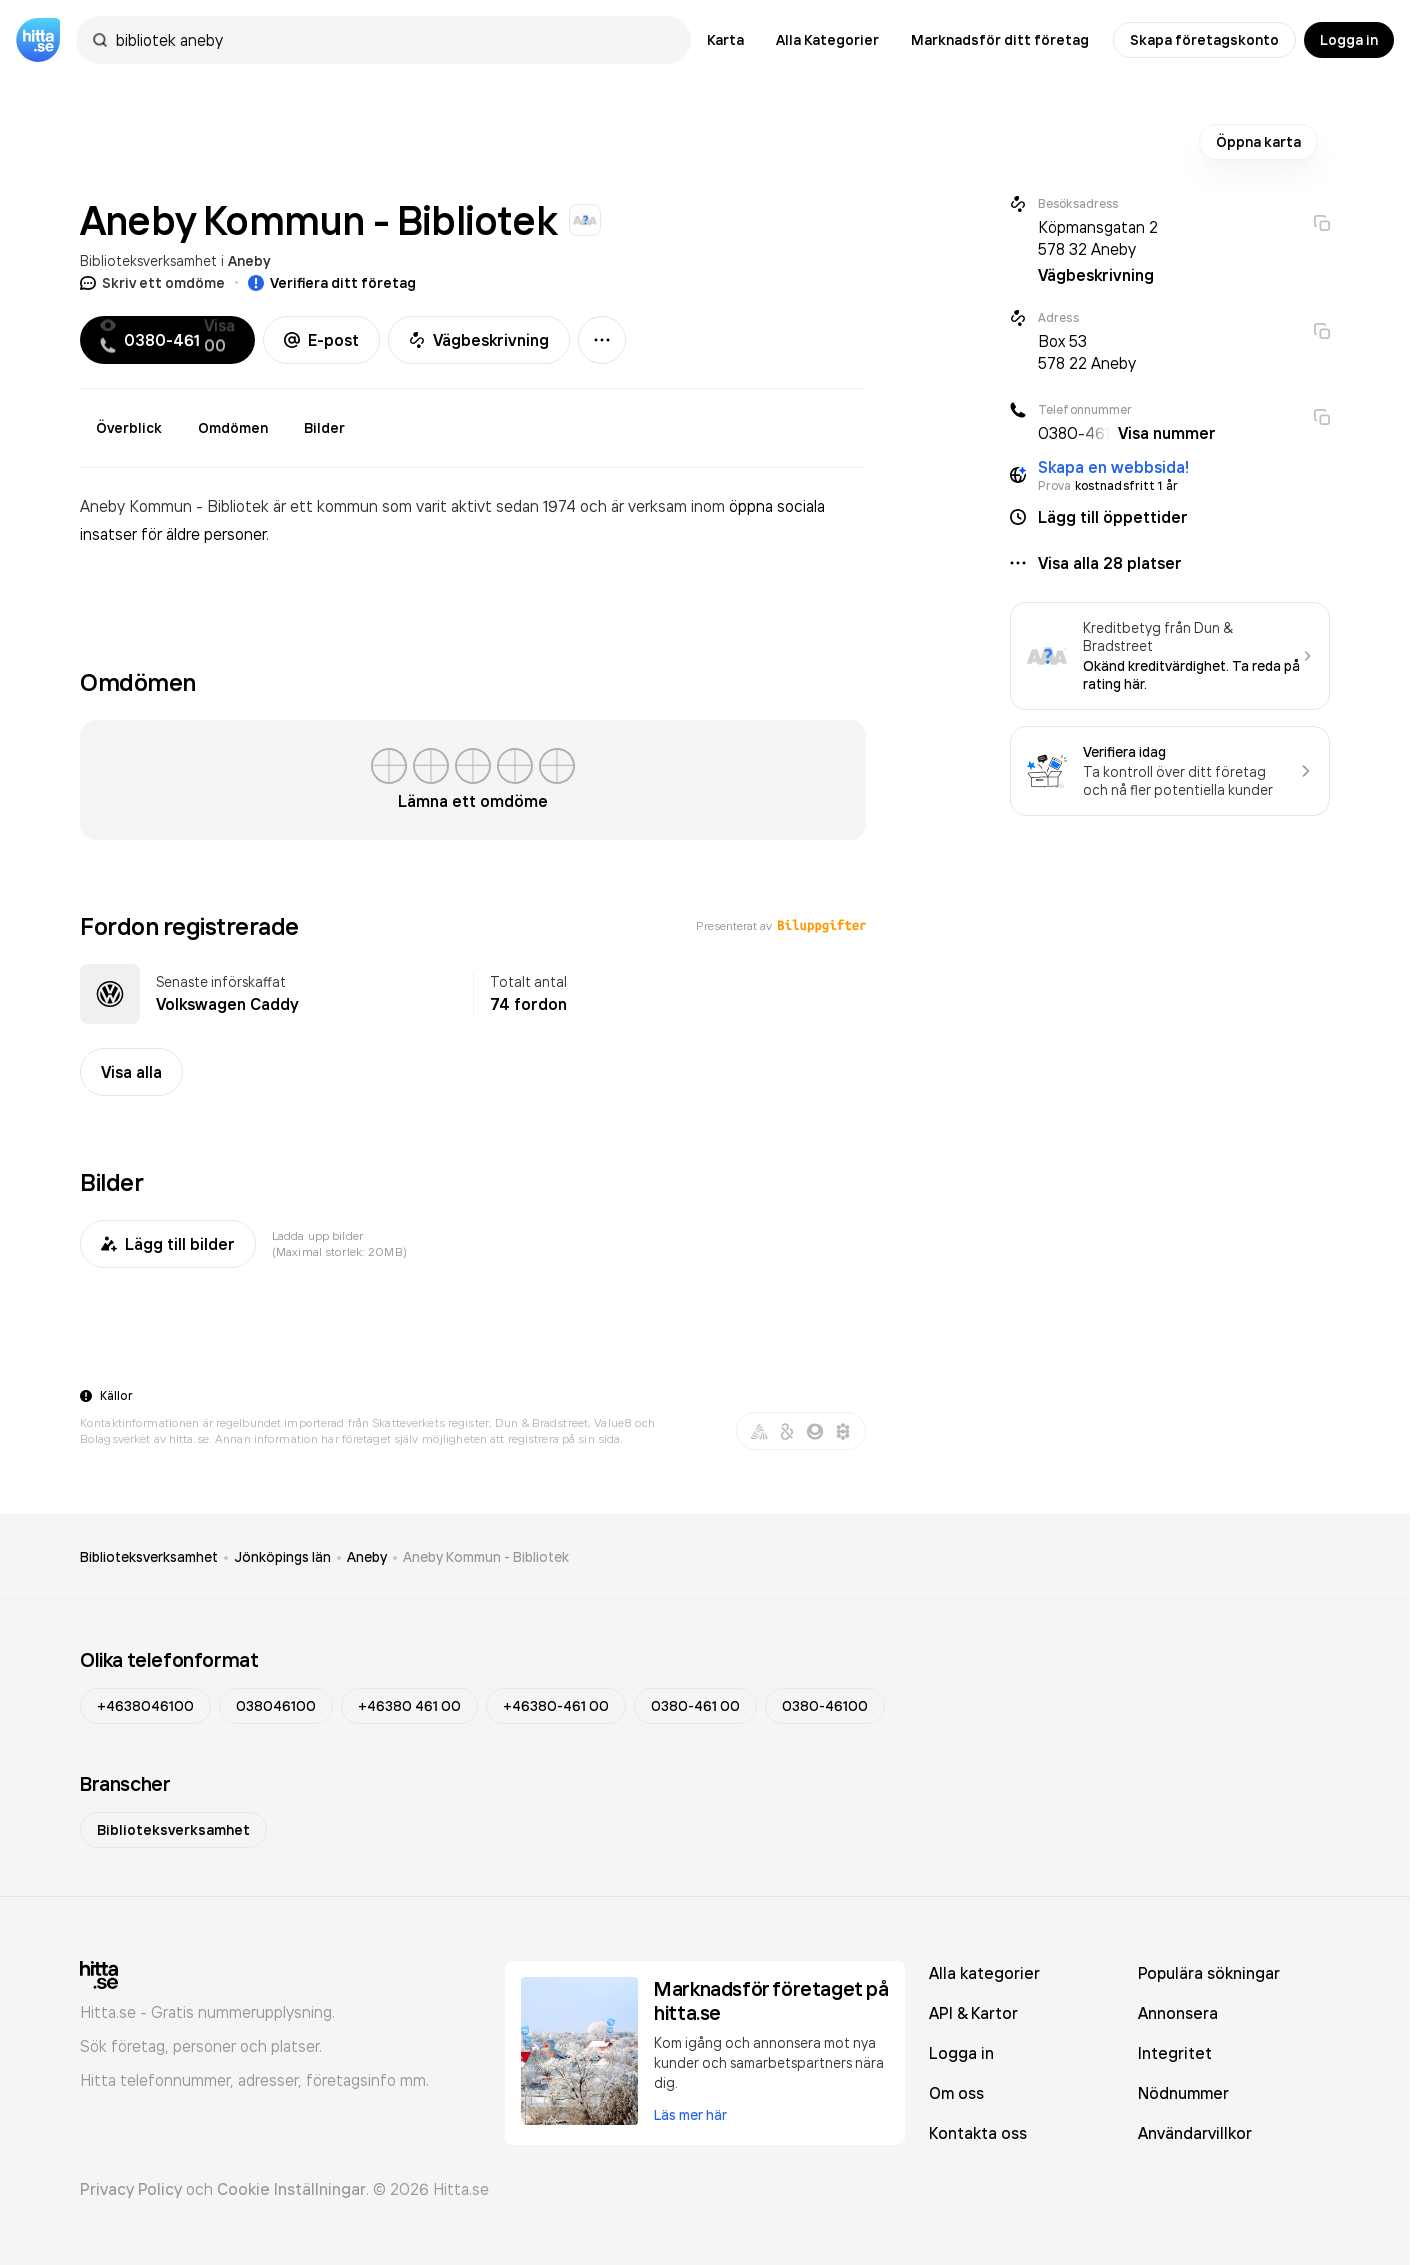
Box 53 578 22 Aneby (1087, 352)
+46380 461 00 (409, 1706)
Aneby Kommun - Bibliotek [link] (486, 1557)
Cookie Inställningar (291, 2189)
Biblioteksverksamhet (148, 260)
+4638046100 (145, 1706)
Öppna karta (1258, 142)
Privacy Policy (131, 2189)
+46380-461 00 (556, 1706)
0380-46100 (825, 1706)
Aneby (249, 261)
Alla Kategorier (827, 40)
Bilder (324, 428)
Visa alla (131, 1072)
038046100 (276, 1706)
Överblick (129, 428)
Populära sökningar (1209, 1973)
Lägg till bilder (168, 1244)
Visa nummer (1167, 433)
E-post (321, 340)
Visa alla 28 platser (1110, 563)
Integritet (1175, 2053)
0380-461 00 (695, 1706)
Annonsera (1178, 2013)
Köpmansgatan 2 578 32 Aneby (1098, 238)
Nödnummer (1183, 2093)
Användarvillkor (1195, 2133)
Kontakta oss (978, 2133)
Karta (725, 40)
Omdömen (233, 428)
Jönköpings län (282, 1557)
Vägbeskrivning (479, 340)
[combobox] (393, 40)
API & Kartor (973, 2013)
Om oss (956, 2093)
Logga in (1349, 40)
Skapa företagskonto (1204, 40)
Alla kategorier (984, 1973)
